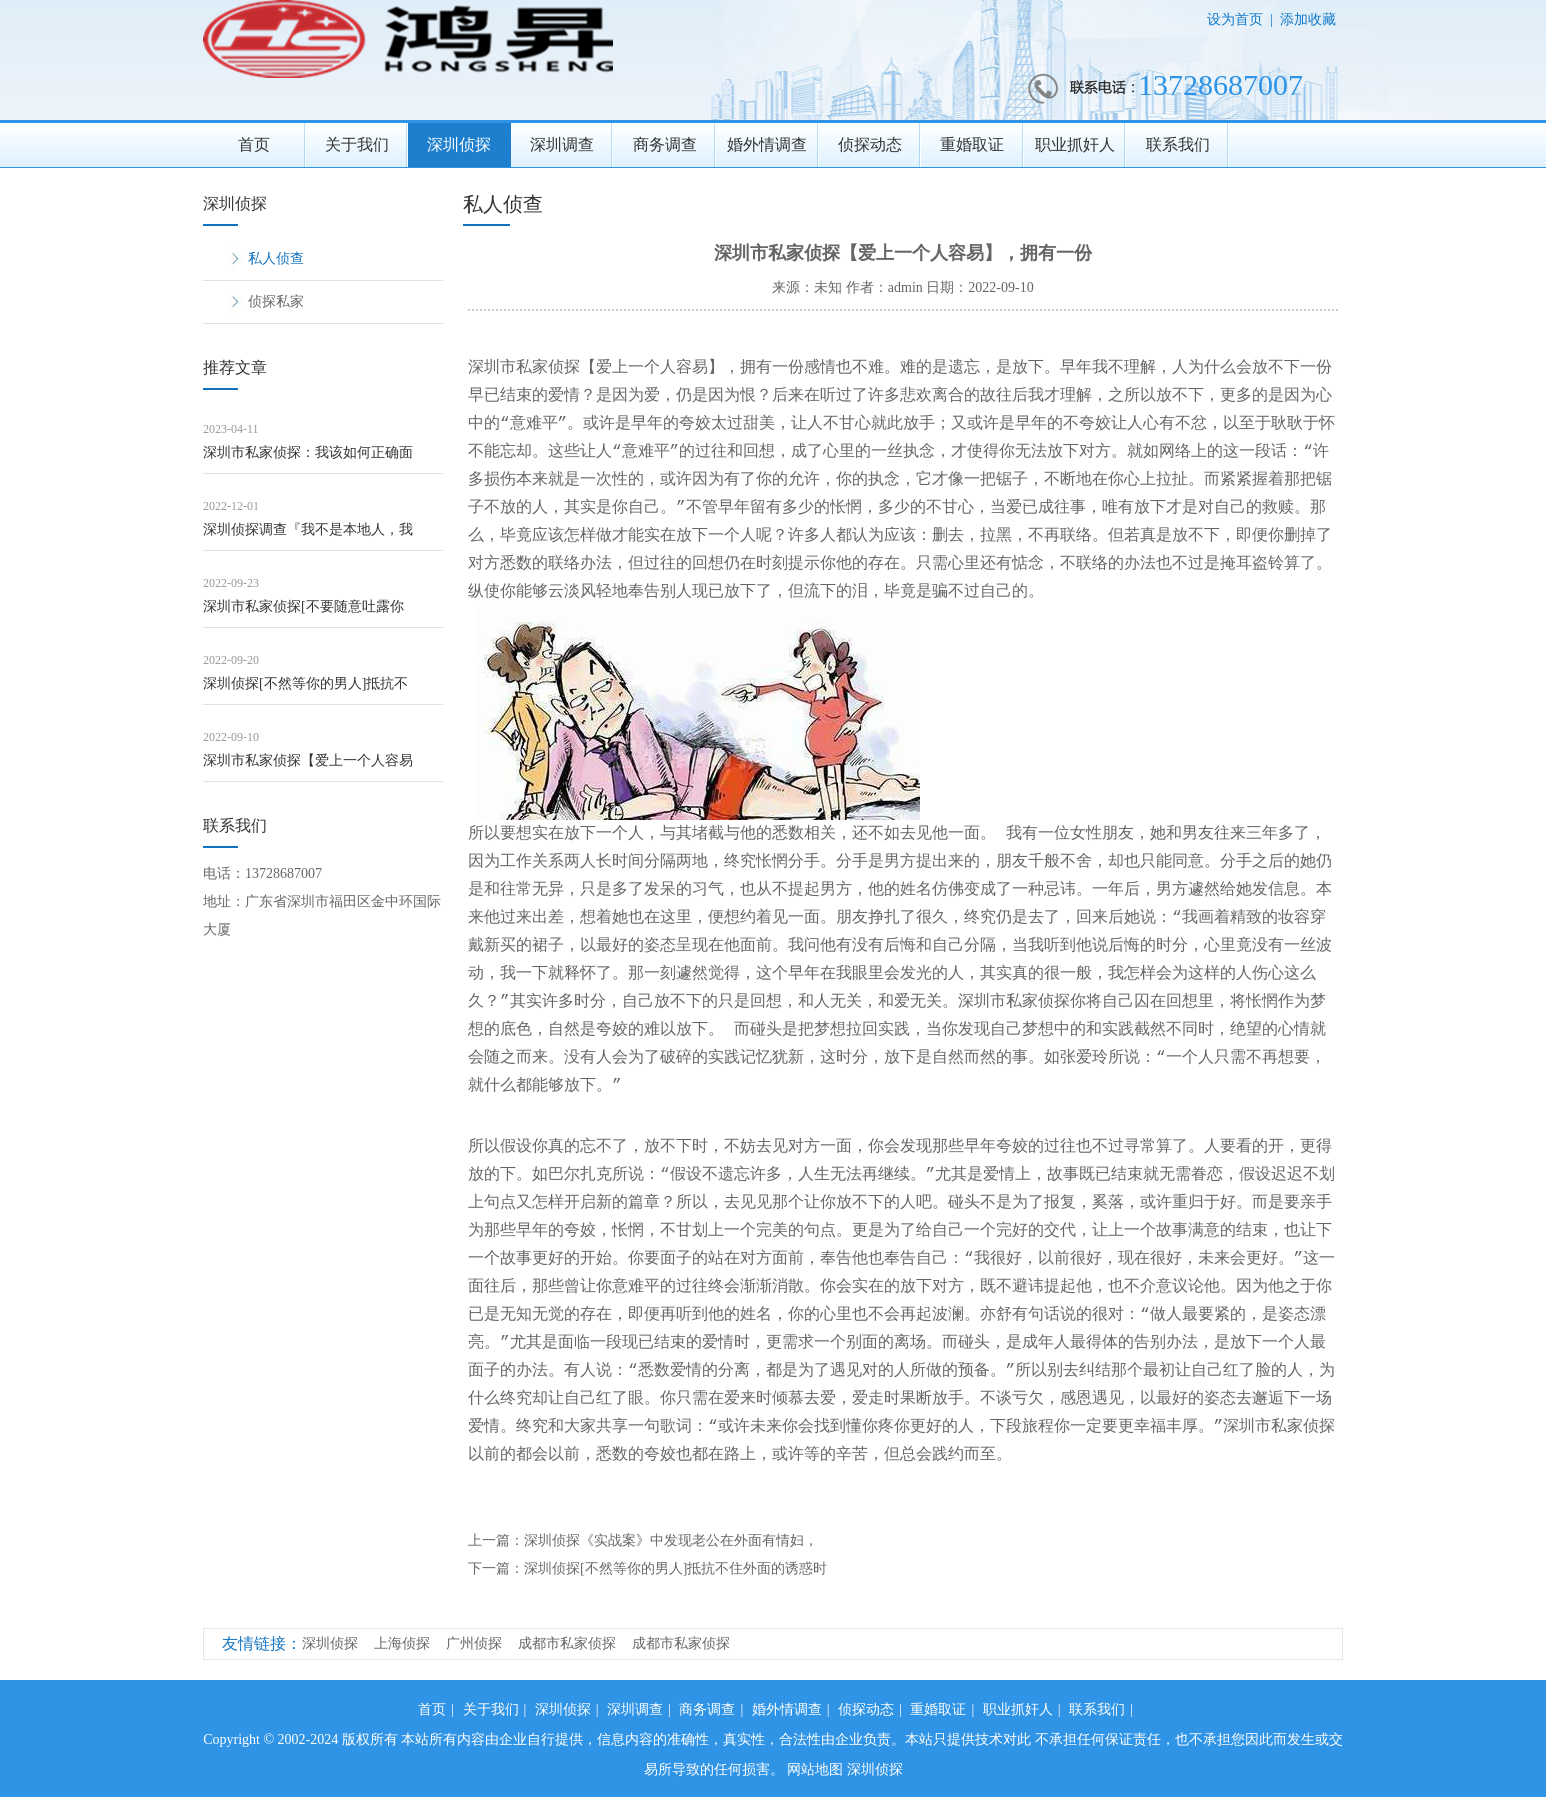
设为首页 (1235, 19)
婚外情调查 (767, 144)
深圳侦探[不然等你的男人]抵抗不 (305, 683)
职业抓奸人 (1075, 144)
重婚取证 (972, 144)
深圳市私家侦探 (524, 368)
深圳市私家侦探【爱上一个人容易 (308, 760)
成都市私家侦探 (567, 1643)
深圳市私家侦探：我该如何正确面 (308, 452)
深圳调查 (562, 144)
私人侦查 (276, 258)
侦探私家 (276, 301)
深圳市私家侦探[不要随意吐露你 (303, 606)
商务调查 (665, 144)
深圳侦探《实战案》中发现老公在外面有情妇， (671, 1540)
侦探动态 (870, 144)
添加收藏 (1308, 19)
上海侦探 (402, 1643)
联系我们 (1178, 144)
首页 (254, 144)
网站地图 (815, 1769)
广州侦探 (474, 1643)
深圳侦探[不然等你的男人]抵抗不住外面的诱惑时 (675, 1568)
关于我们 (357, 144)
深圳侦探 (459, 144)
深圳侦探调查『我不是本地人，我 (308, 529)
